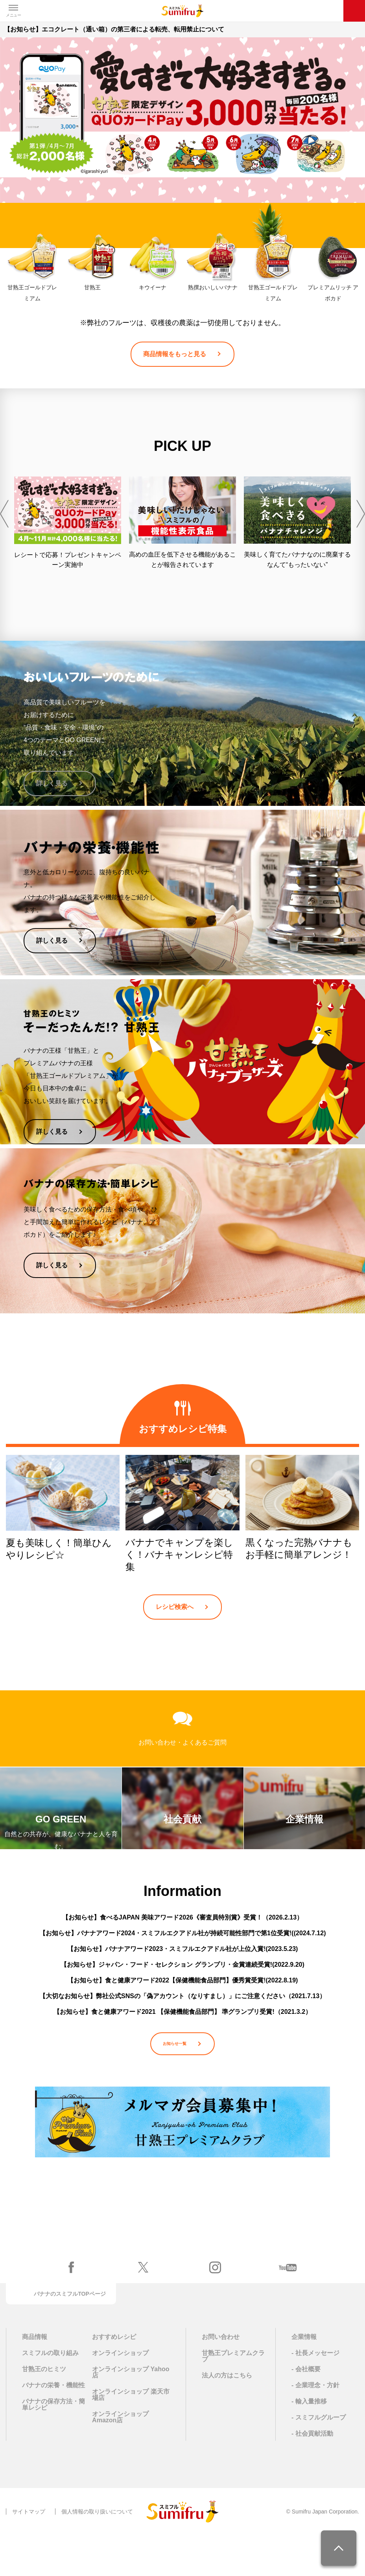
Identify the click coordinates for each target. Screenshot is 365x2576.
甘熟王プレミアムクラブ (233, 2396)
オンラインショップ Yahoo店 (130, 2413)
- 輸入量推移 (309, 2442)
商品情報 (34, 2377)
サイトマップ (28, 2552)
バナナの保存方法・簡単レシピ (53, 2445)
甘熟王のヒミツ (44, 2410)
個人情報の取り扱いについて (97, 2552)
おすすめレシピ (114, 2377)
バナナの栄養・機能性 (53, 2426)
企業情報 (304, 2377)
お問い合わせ (221, 2377)
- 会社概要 (306, 2410)
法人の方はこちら (227, 2416)
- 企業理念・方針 (315, 2426)
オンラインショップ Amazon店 (120, 2458)
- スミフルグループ (318, 2458)
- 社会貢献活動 (312, 2474)
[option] (67, 523)
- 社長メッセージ (315, 2393)
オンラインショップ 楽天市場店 (130, 2435)
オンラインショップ (120, 2394)
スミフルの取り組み (50, 2393)
